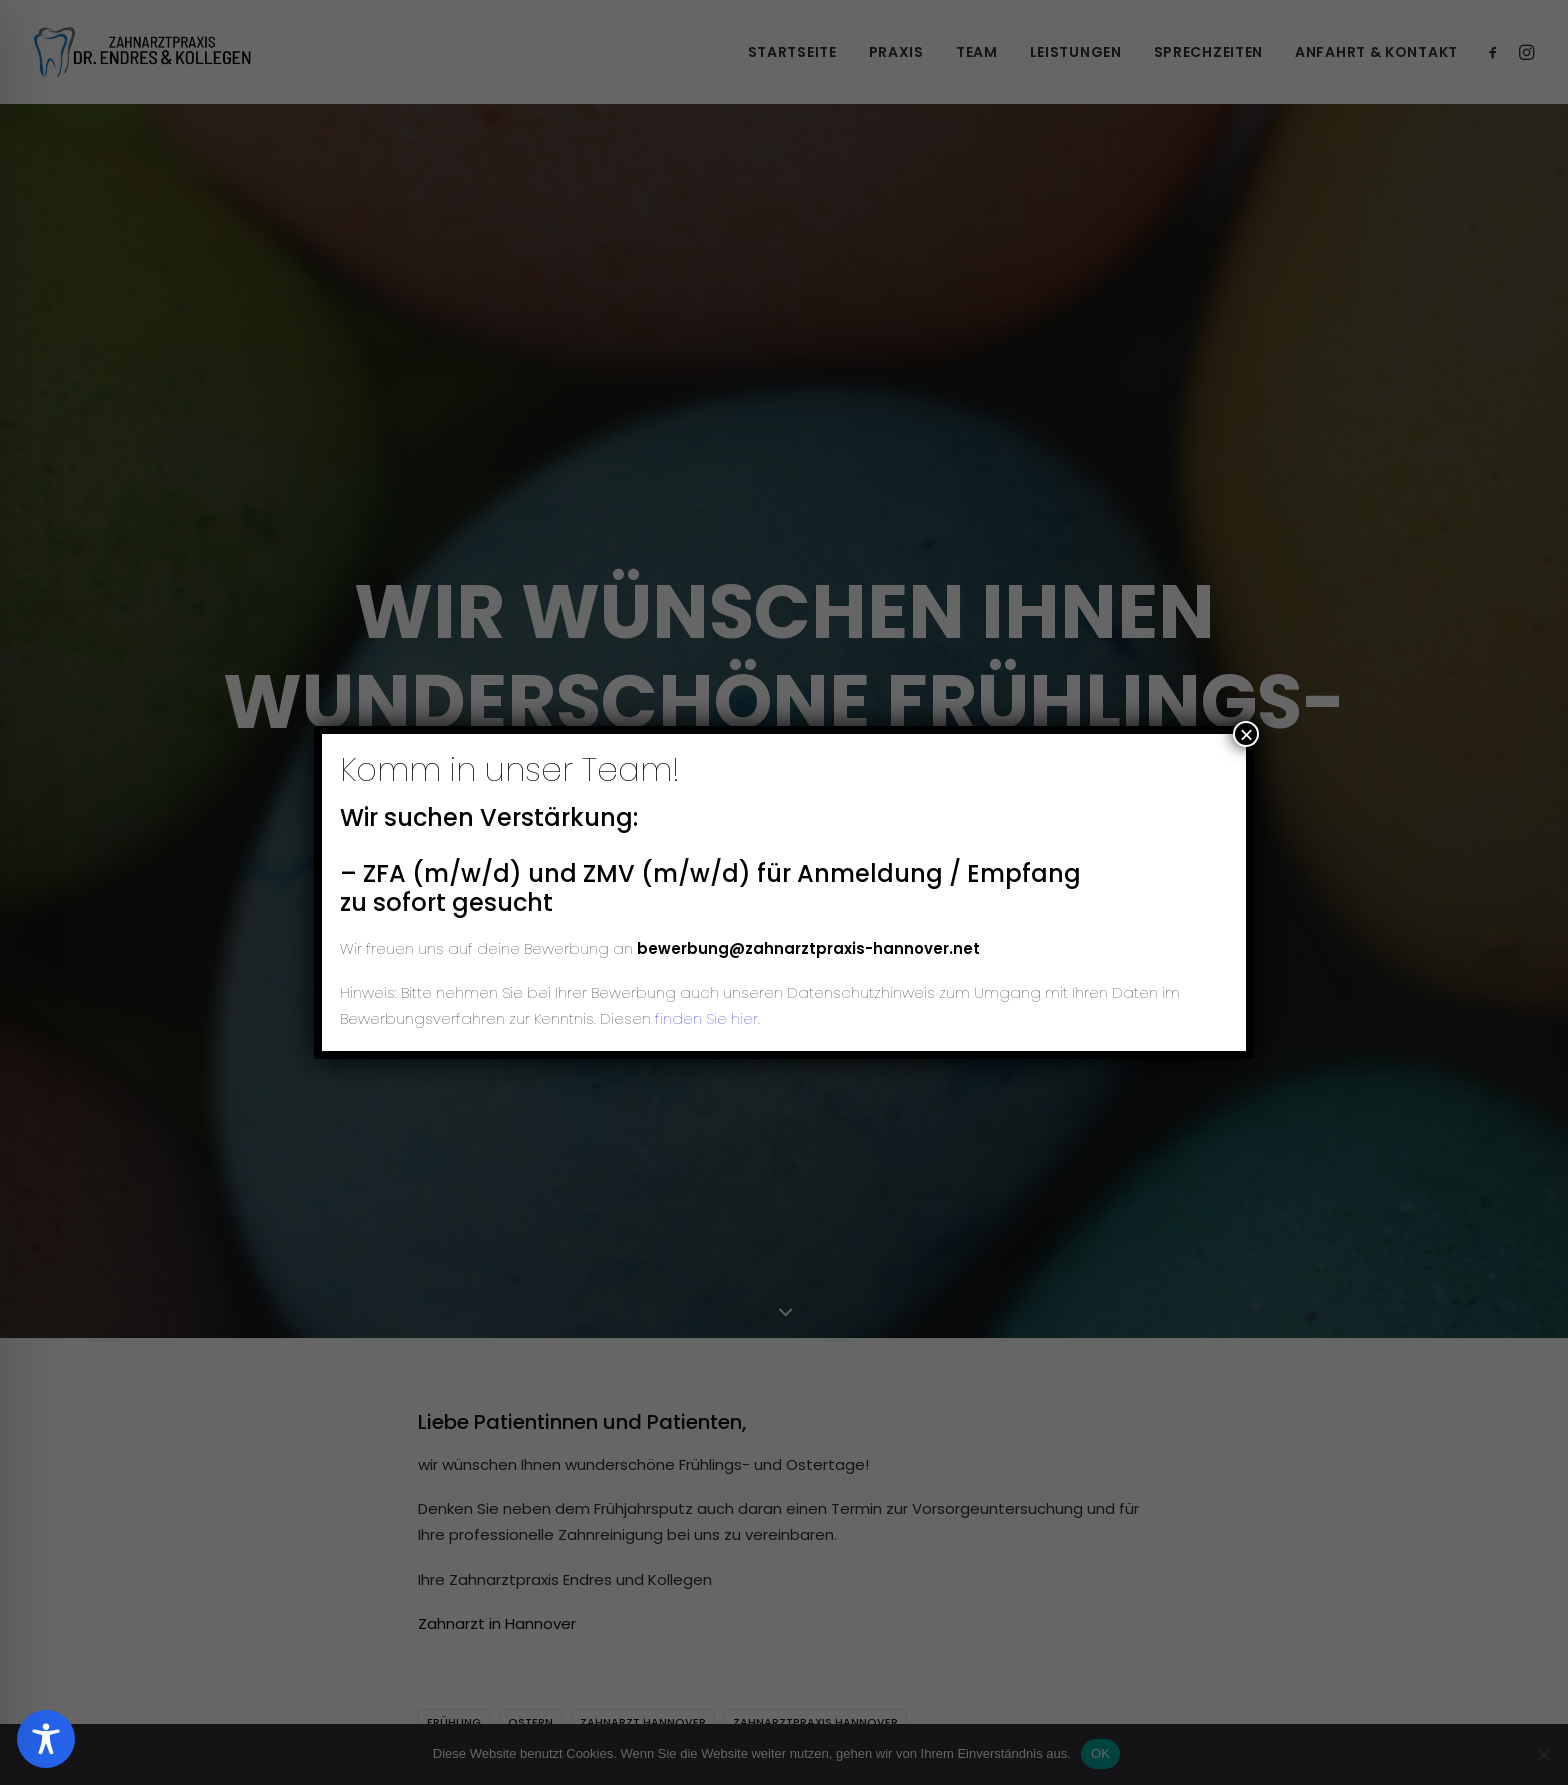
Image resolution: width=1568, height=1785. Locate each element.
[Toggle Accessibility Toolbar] (46, 1739)
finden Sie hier (704, 1018)
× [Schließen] (1246, 734)
